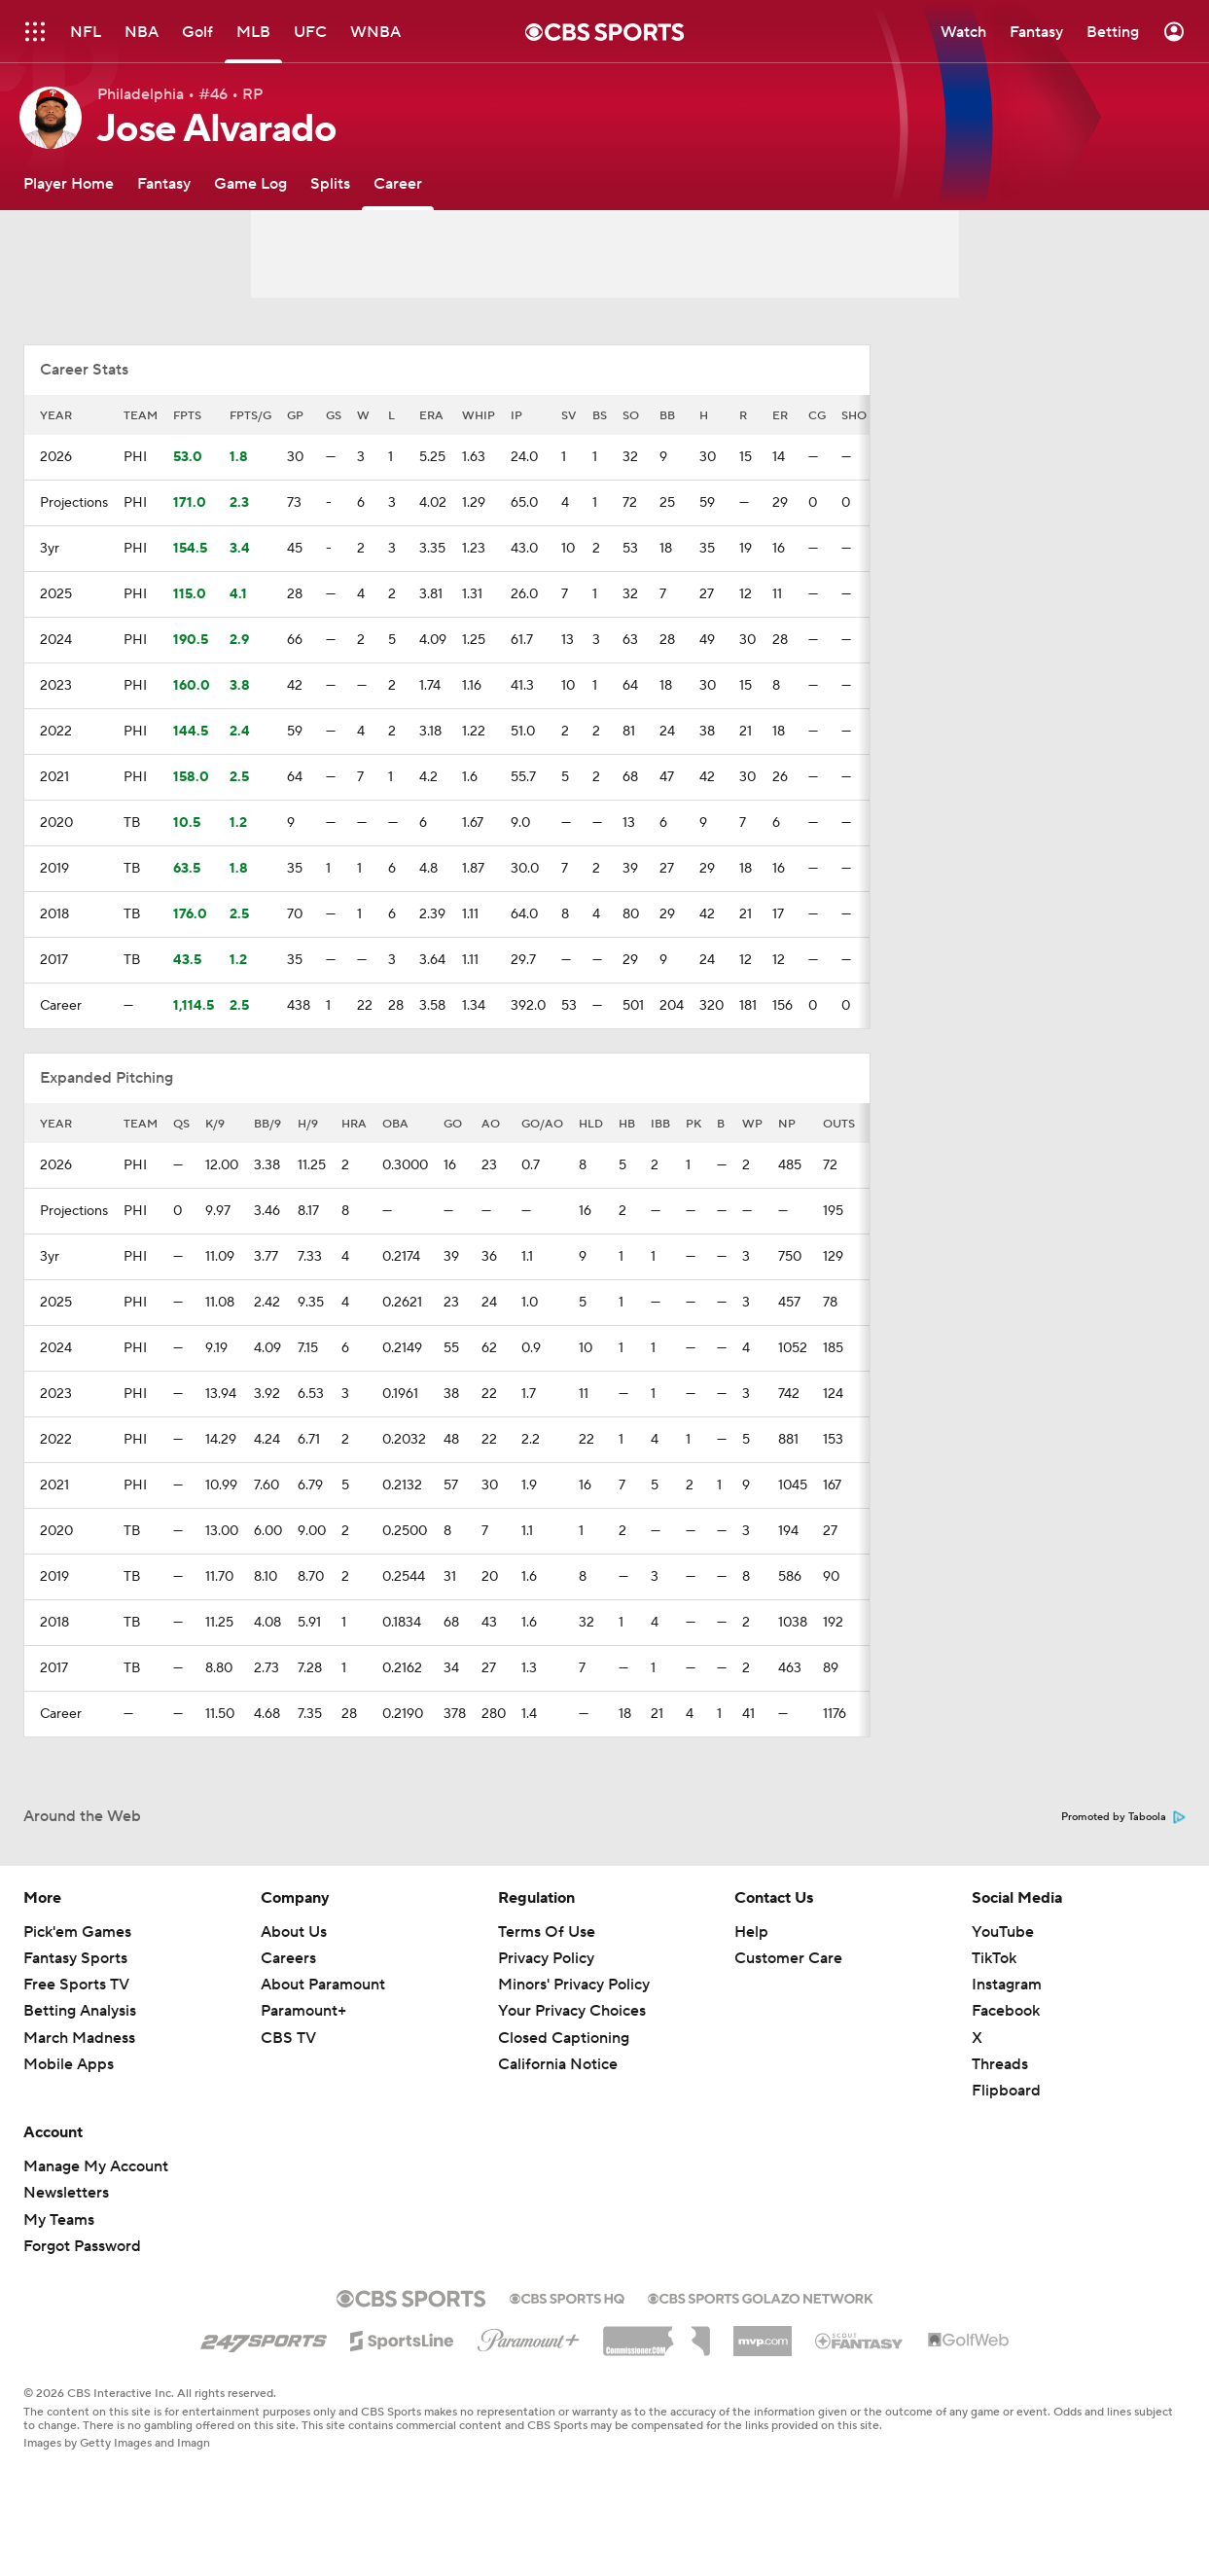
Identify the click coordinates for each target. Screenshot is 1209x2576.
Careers (288, 1958)
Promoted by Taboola (1123, 1817)
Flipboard (1006, 2090)
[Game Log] (250, 183)
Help (751, 1932)
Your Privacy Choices (572, 2011)
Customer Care (788, 1958)
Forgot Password (82, 2246)
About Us (294, 1932)
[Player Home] (68, 183)
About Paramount (323, 1984)
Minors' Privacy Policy (574, 1984)
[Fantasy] (163, 183)
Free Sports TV (76, 1984)
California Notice (558, 2064)
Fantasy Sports (75, 1958)
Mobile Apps (68, 2064)
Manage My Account (95, 2166)
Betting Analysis (79, 2011)
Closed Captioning (563, 2038)
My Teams (58, 2220)
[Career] (398, 183)
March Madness (79, 2038)
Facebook (1006, 2011)
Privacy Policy (546, 1958)
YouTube (1003, 1932)
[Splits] (330, 183)
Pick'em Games (77, 1932)
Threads (1000, 2064)
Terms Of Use (546, 1932)
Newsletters (66, 2192)
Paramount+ (303, 2011)
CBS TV (288, 2038)
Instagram (1007, 1984)
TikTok (994, 1958)
